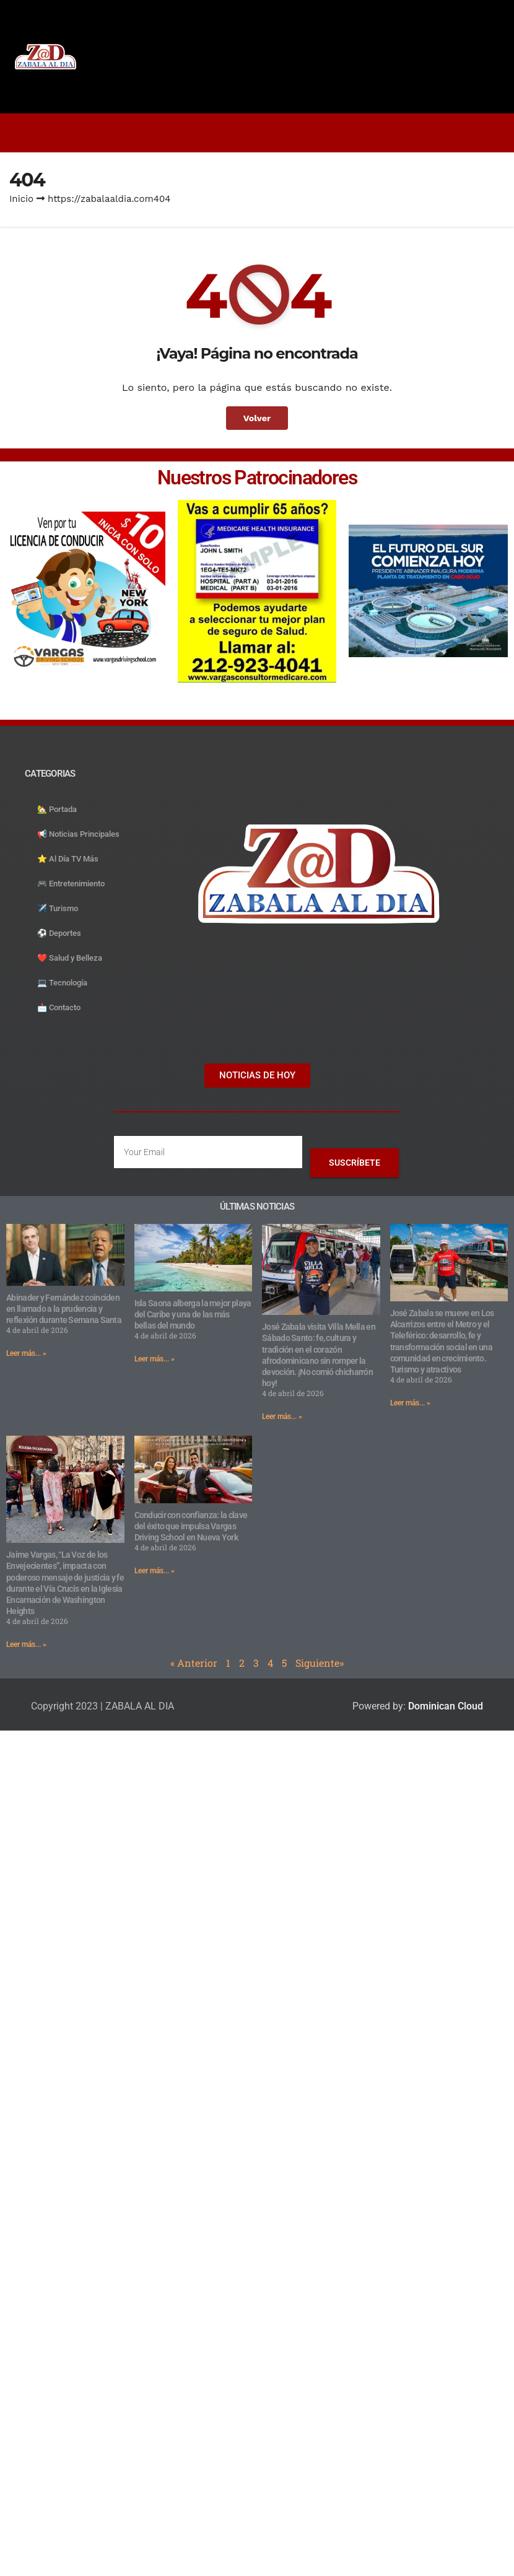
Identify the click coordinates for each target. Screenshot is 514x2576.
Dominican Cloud (444, 1706)
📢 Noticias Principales (78, 834)
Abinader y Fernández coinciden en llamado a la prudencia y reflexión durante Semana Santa (63, 1309)
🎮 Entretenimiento (71, 883)
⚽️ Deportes (59, 933)
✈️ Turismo (57, 908)
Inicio (21, 198)
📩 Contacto (59, 1007)
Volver (257, 418)
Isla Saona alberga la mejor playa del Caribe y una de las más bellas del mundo (192, 1314)
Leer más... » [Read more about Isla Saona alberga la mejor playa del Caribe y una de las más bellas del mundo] (154, 1359)
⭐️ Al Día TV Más (67, 858)
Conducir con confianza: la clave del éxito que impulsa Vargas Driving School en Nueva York (191, 1526)
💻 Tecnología (62, 982)
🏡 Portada (57, 809)
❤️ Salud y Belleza (69, 958)
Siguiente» (319, 1662)
